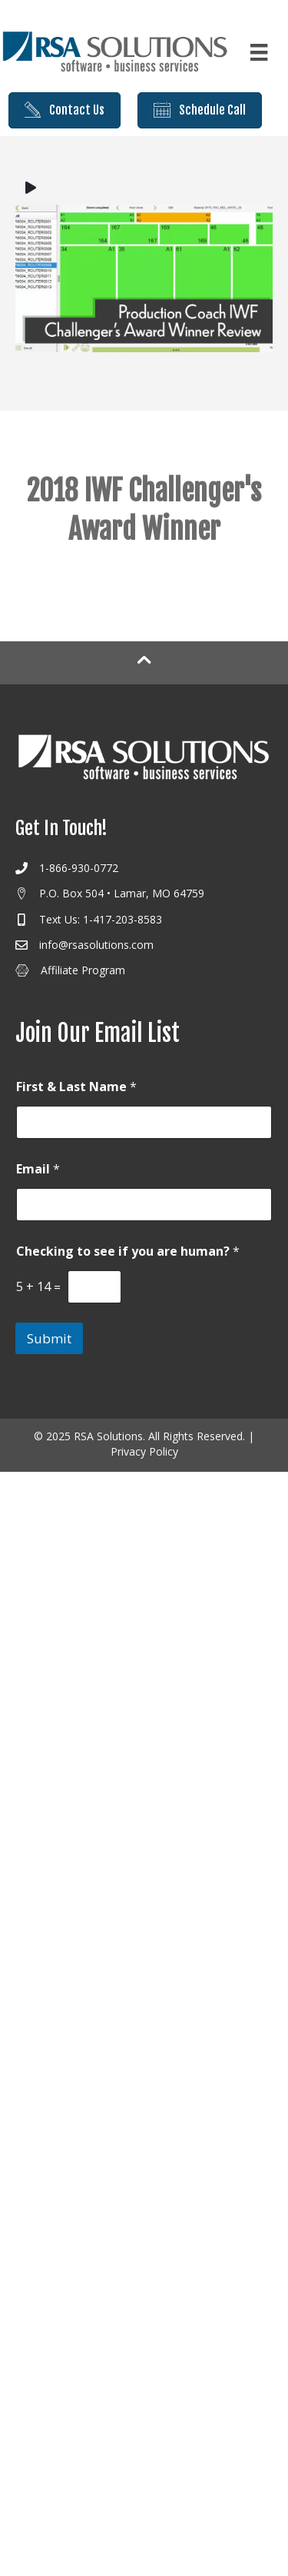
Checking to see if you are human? (128, 1251)
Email (38, 1169)
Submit (49, 1338)
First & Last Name (76, 1087)
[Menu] (258, 52)
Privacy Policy (144, 1451)
